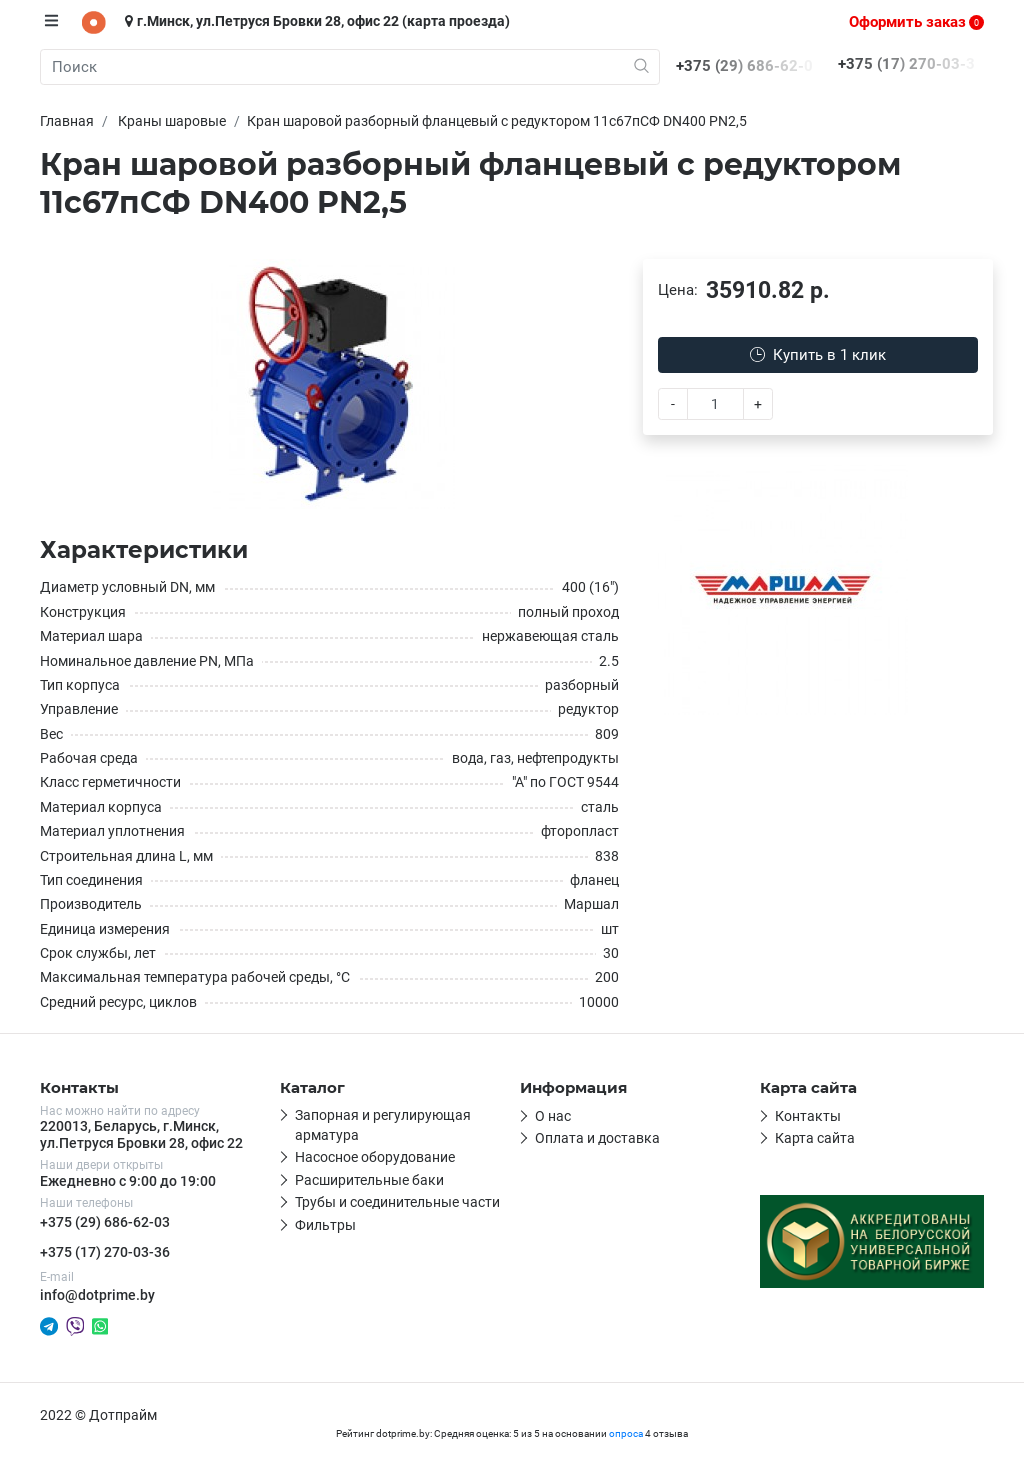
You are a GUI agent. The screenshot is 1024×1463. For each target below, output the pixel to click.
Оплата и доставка (597, 1138)
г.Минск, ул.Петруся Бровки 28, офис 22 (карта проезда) (317, 21)
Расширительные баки (369, 1180)
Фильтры (325, 1225)
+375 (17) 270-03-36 (105, 1252)
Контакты (808, 1116)
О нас (553, 1116)
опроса (626, 1433)
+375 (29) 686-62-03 (105, 1222)
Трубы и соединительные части (397, 1202)
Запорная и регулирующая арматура (383, 1125)
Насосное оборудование (375, 1157)
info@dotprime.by (97, 1295)
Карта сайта (815, 1138)
